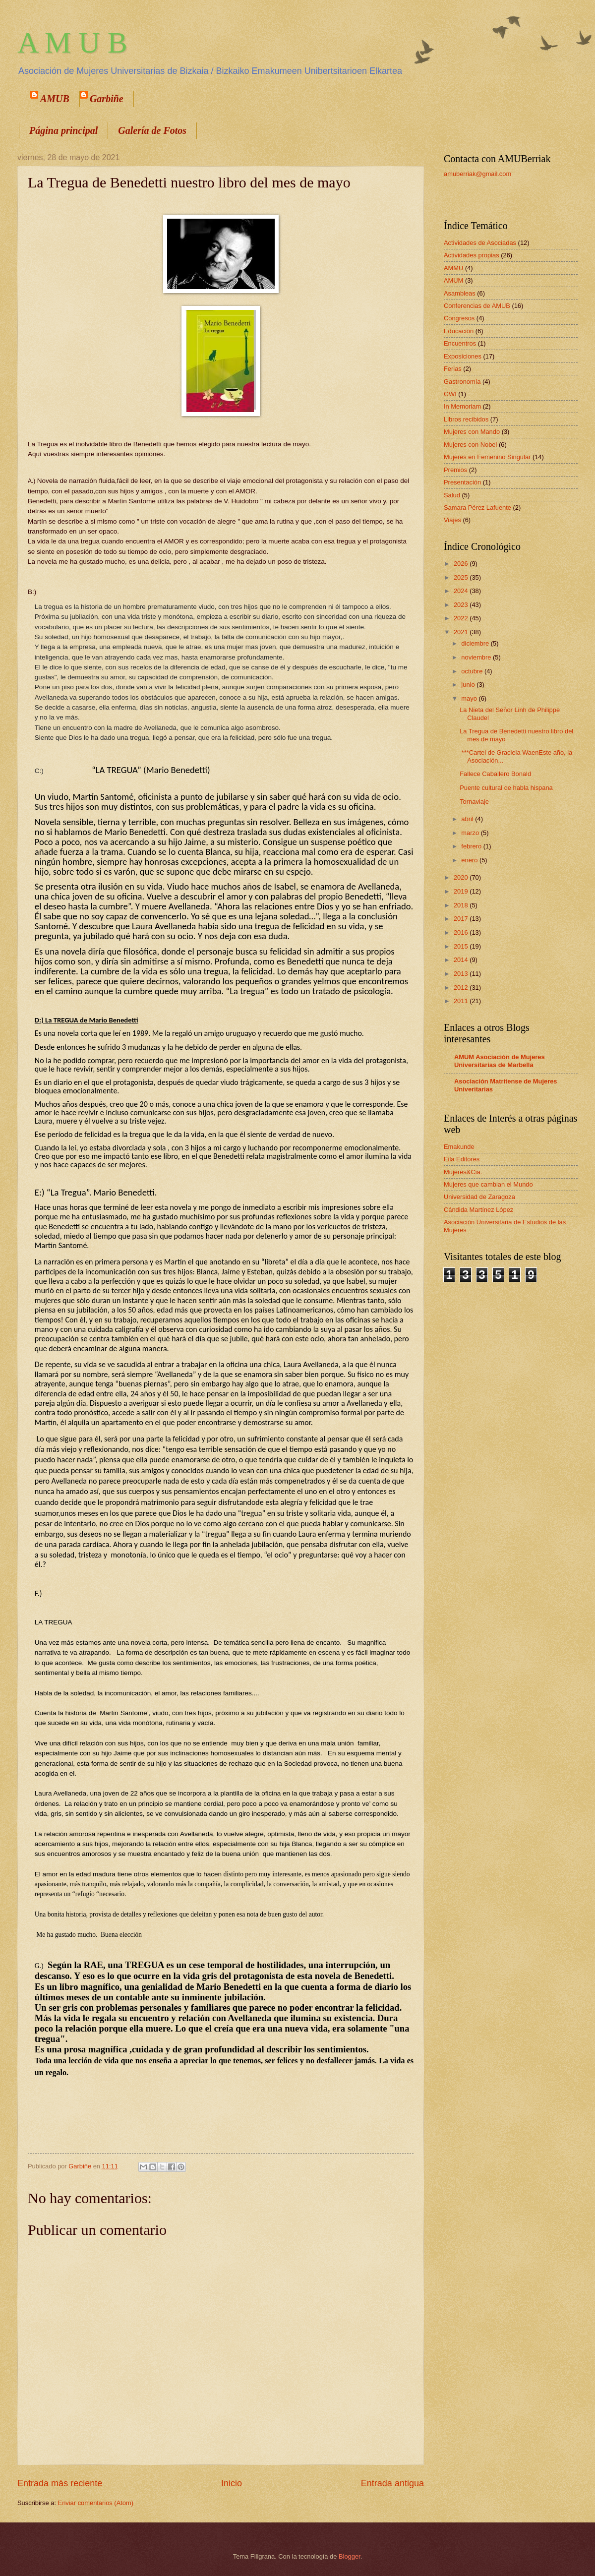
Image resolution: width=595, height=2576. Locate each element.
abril (468, 819)
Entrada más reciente (59, 2483)
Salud (452, 495)
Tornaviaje (474, 801)
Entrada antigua (392, 2483)
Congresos (459, 318)
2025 (462, 577)
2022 (462, 618)
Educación (459, 331)
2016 (462, 932)
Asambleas (460, 293)
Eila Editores (461, 1159)
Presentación (462, 482)
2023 (462, 604)
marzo (470, 833)
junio (468, 684)
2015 (462, 946)
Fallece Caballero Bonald (495, 774)
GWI (450, 394)
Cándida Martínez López (478, 1209)
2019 (462, 891)
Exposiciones (462, 356)
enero (470, 860)
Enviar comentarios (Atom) (95, 2503)
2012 (462, 987)
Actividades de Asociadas (480, 242)
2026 (462, 563)
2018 (462, 905)
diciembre (475, 643)
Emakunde (459, 1146)
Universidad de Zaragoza (479, 1196)
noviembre (477, 657)
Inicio (231, 2483)
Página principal (63, 130)
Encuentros (460, 343)
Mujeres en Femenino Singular (487, 457)
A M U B (72, 42)
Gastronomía (462, 381)
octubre (472, 671)
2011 (462, 1001)
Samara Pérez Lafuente (477, 507)
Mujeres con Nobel (470, 444)
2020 (462, 877)
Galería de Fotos (152, 130)
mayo (469, 698)
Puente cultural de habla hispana (506, 787)
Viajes (452, 520)
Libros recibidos (466, 419)
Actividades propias (471, 255)
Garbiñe (106, 98)
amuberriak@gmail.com (477, 174)
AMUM (453, 280)
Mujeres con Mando (472, 431)
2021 (462, 632)
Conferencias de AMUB (477, 305)
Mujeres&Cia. (463, 1172)
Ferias (453, 368)
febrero (472, 846)
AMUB (54, 98)
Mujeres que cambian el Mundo (488, 1184)
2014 (462, 959)
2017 (462, 918)
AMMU (453, 268)
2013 (462, 973)
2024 (462, 591)
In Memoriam (462, 406)
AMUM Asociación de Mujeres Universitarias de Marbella (499, 1061)
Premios (455, 470)
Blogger (349, 2556)
